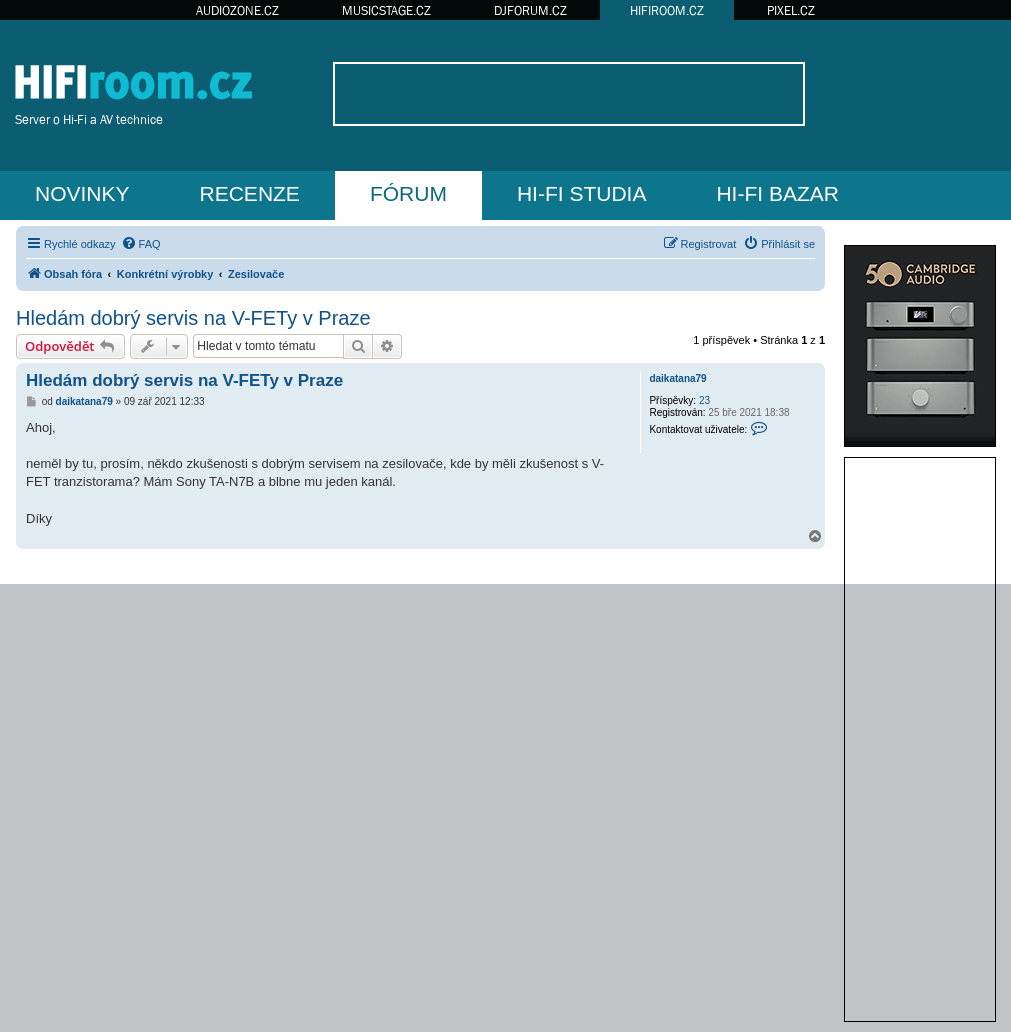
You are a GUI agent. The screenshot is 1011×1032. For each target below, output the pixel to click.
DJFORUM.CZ (530, 10)
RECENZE (250, 193)
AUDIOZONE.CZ (237, 10)
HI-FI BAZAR (777, 193)
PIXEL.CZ (791, 10)
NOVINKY (82, 193)
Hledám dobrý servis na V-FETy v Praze (193, 318)
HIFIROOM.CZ (667, 10)
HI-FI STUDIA (582, 193)
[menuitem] (141, 244)
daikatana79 (677, 378)
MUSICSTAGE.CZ (386, 10)
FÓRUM (408, 193)
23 (704, 400)
